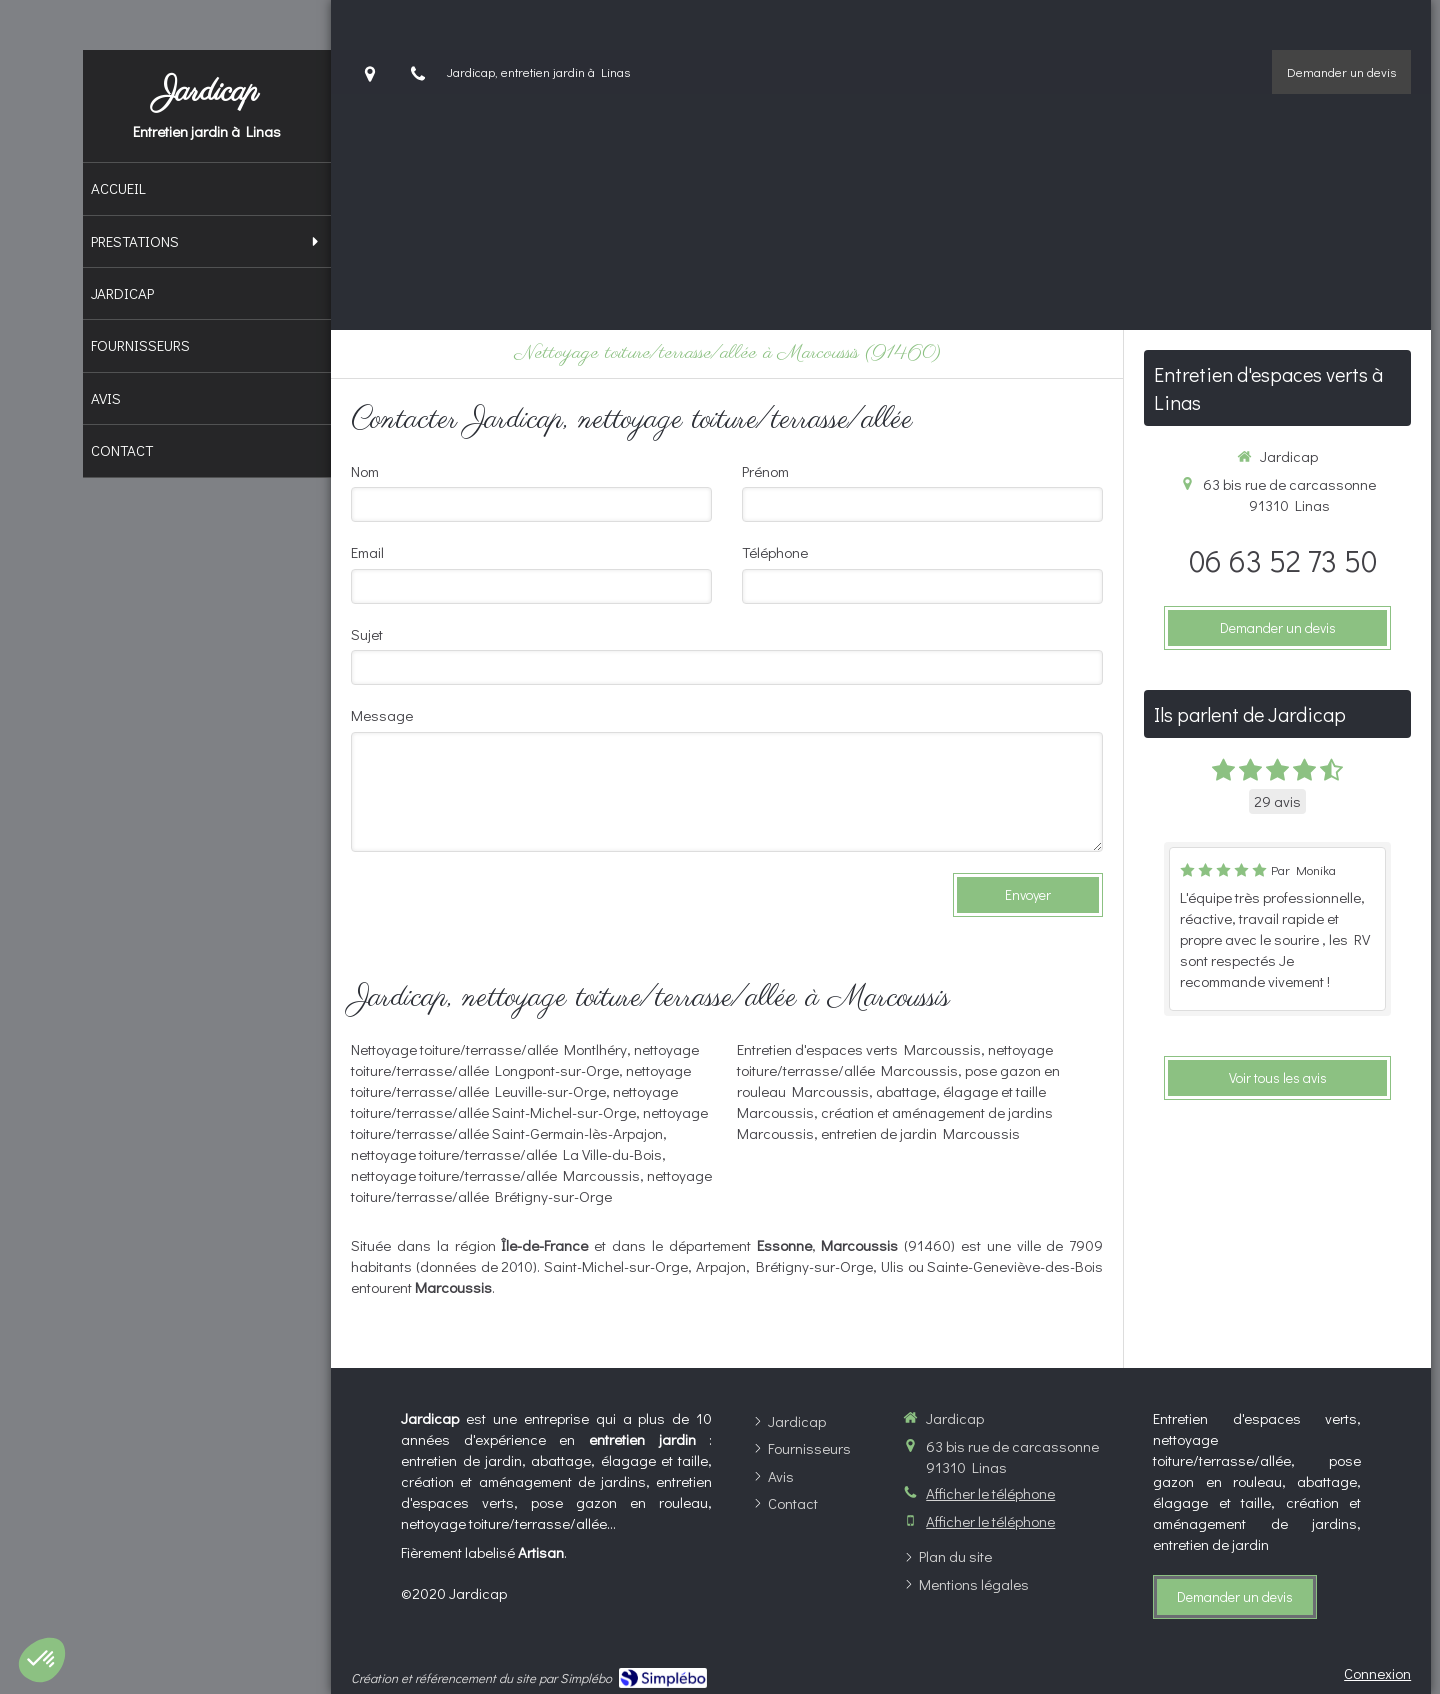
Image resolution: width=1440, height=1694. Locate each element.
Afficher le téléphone (990, 1493)
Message (382, 715)
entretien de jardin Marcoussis (920, 1133)
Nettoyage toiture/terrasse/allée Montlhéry (489, 1049)
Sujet (367, 634)
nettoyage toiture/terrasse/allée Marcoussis (495, 1175)
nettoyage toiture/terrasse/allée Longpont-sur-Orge (525, 1059)
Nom (365, 471)
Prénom (765, 471)
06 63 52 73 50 (1283, 560)
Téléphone (775, 552)
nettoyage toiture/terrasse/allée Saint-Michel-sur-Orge (514, 1101)
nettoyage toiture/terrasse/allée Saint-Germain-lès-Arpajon (529, 1122)
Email (367, 552)
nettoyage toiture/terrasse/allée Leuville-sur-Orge (521, 1080)
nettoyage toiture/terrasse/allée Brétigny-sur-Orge (531, 1185)
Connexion (1377, 1673)
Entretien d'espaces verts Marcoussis (859, 1049)
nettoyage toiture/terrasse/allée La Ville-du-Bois (506, 1154)
